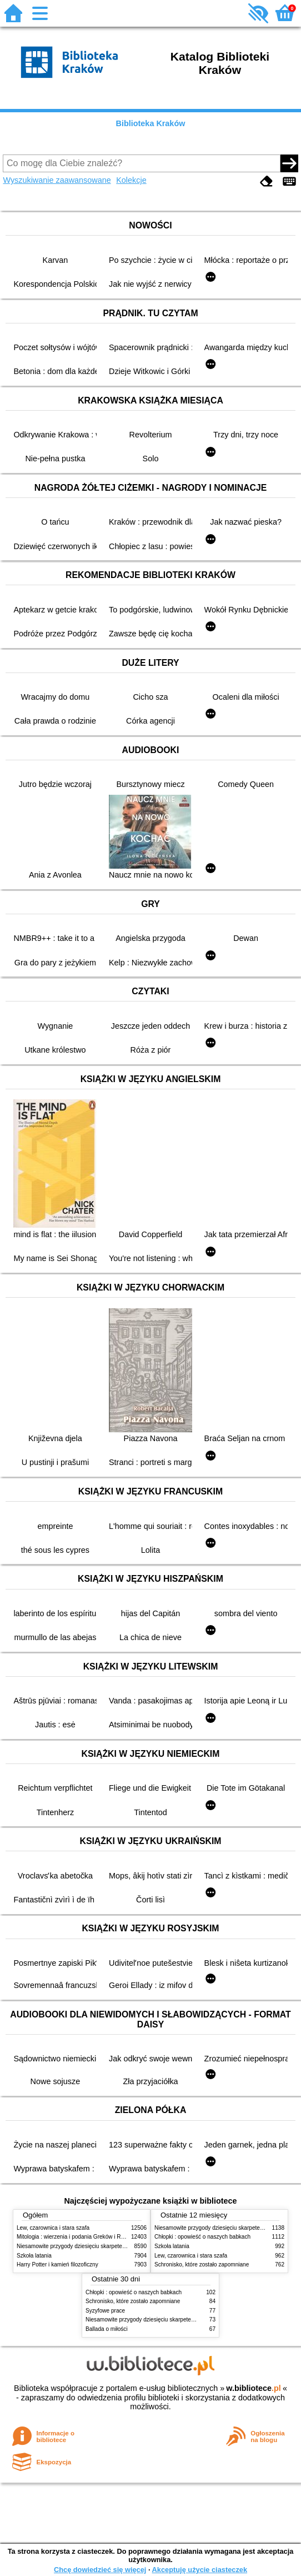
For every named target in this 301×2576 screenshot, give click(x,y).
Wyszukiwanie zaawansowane (57, 180)
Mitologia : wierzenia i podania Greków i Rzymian (78, 2237)
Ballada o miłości (107, 2329)
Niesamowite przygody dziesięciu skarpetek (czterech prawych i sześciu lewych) (116, 2246)
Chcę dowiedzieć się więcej (100, 2569)
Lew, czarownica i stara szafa (53, 2228)
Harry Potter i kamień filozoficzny (57, 2264)
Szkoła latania (34, 2256)
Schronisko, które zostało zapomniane (201, 2264)
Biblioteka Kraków (150, 123)
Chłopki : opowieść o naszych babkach (202, 2237)
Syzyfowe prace (105, 2311)
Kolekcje (131, 180)
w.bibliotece (253, 2388)
